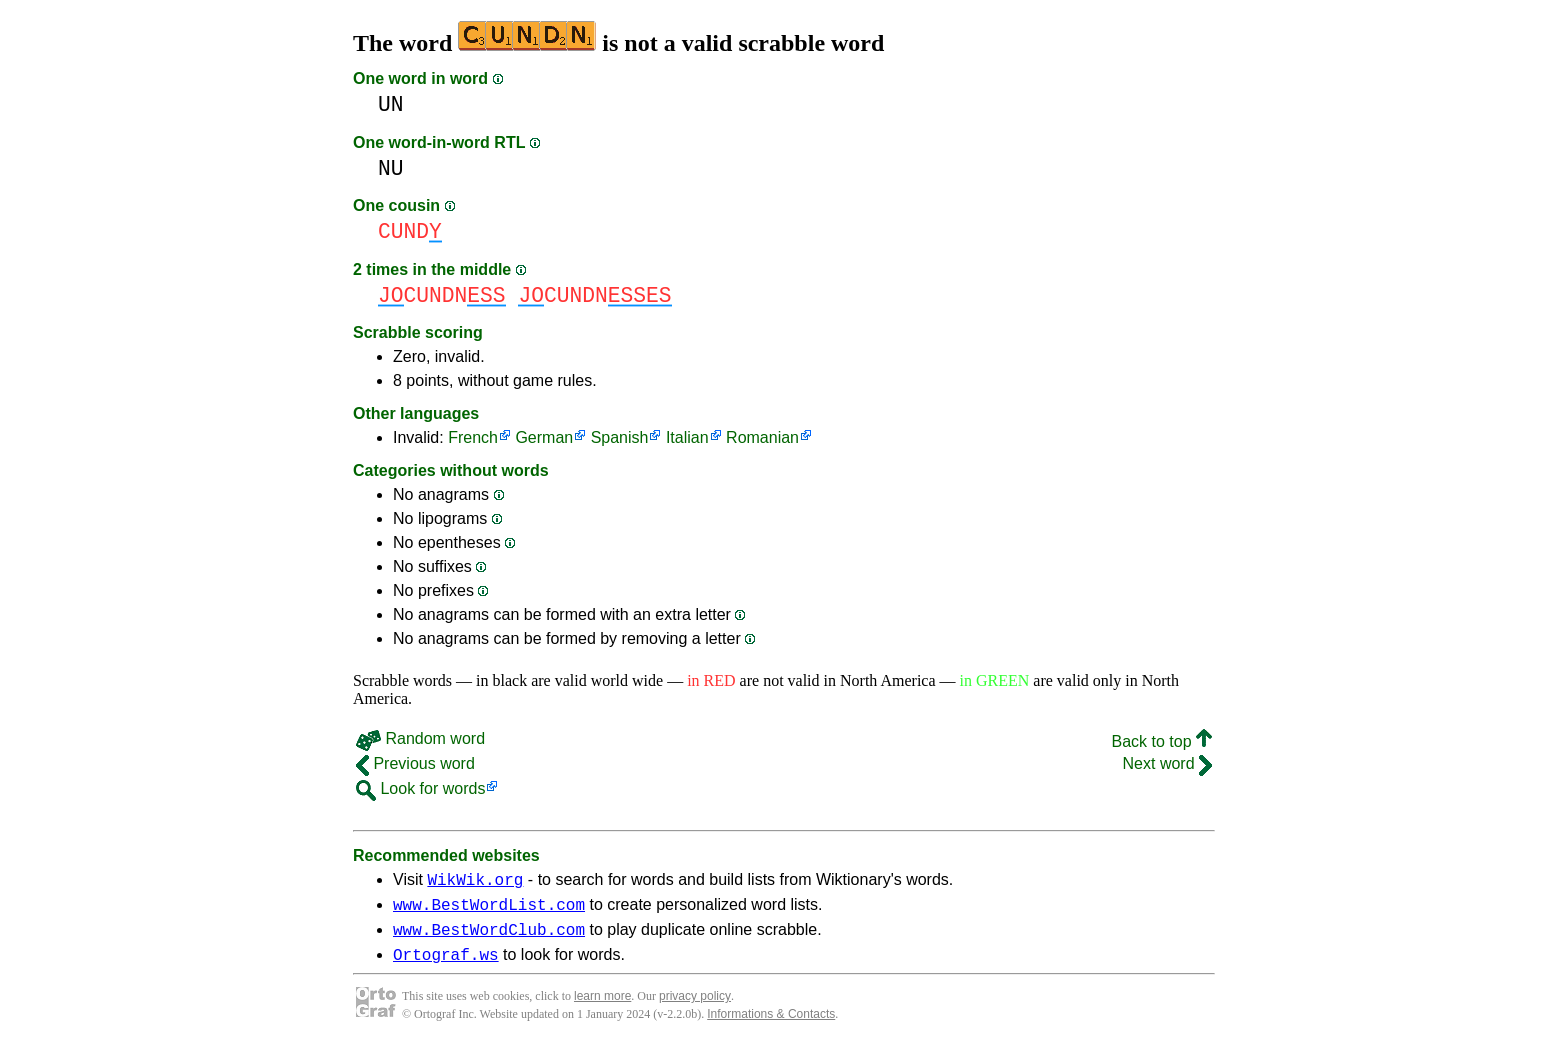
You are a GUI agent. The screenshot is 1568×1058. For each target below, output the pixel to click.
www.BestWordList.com (489, 910)
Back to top (1162, 741)
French (473, 437)
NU (391, 168)
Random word (420, 738)
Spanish (620, 437)
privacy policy (695, 1008)
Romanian (762, 437)
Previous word (415, 763)
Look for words (420, 788)
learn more (602, 1008)
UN (391, 104)
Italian (687, 437)
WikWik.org (475, 882)
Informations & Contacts (771, 1026)
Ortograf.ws (446, 966)
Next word (1167, 763)
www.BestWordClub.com (489, 938)
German (544, 437)
